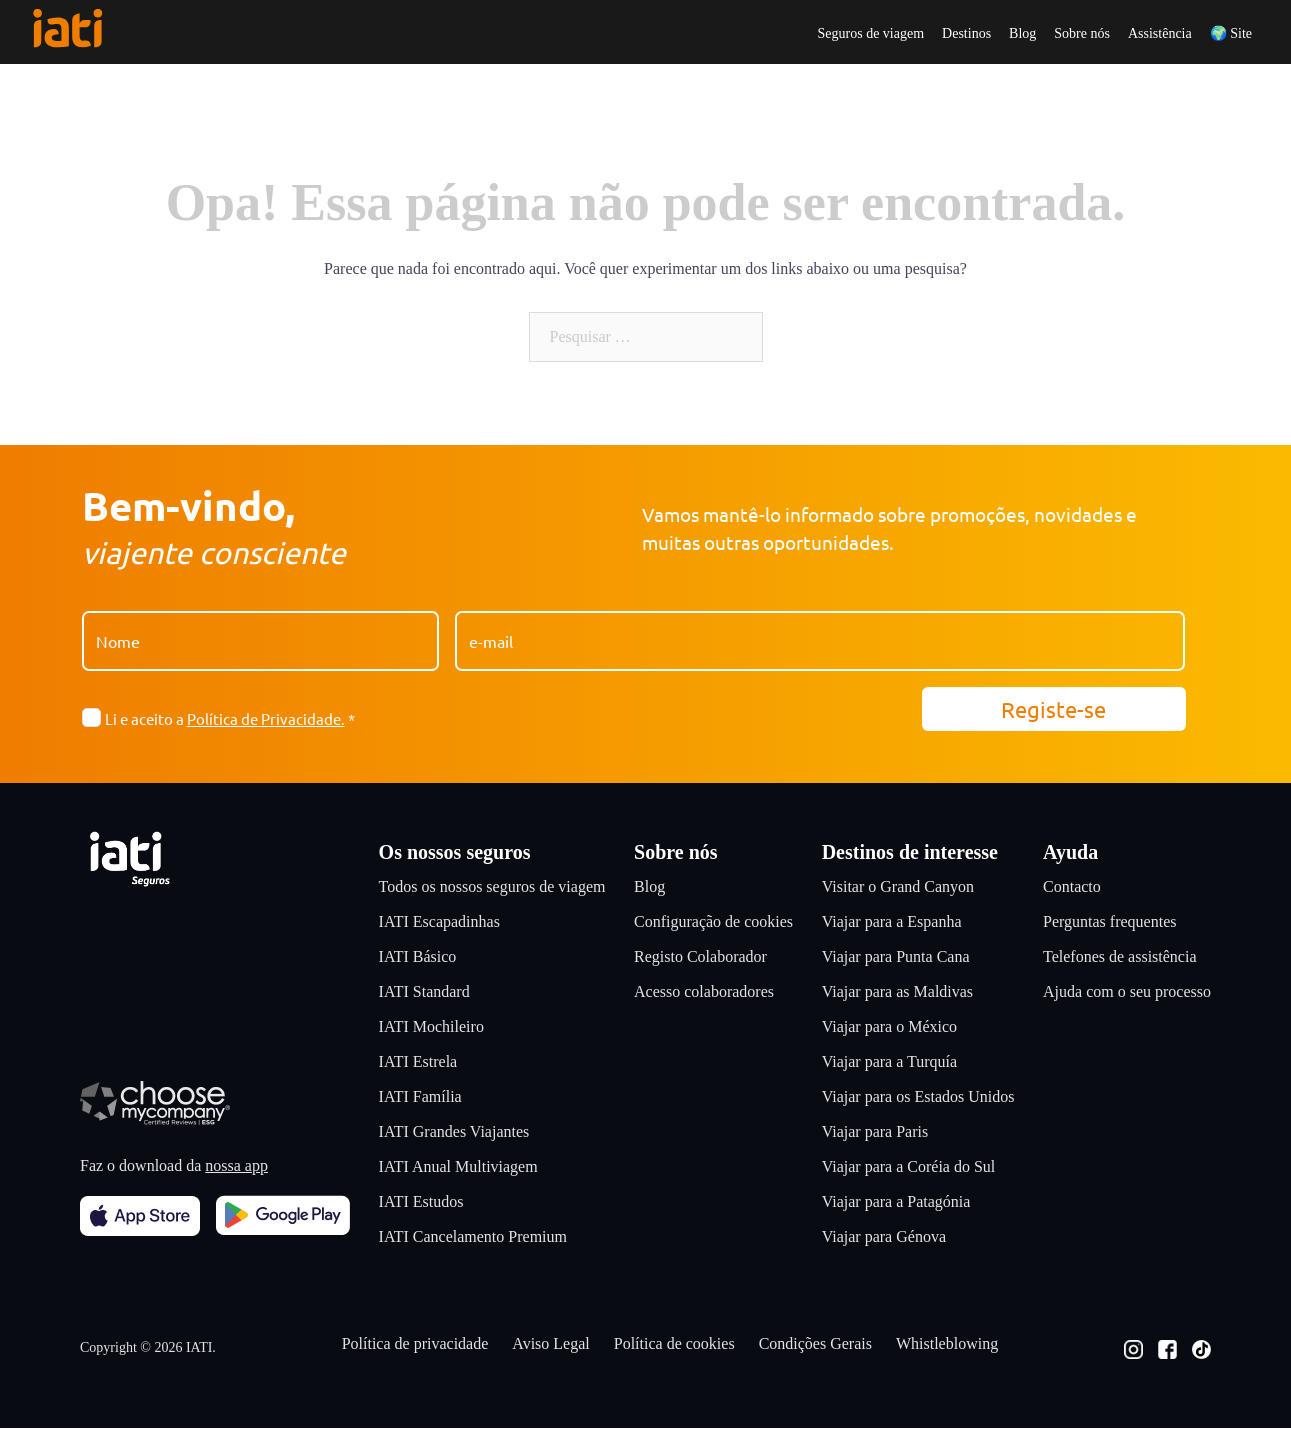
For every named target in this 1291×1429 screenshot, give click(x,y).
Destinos (966, 34)
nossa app (236, 1166)
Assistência (1160, 34)
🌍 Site (1231, 34)
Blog (1022, 34)
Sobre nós (1082, 34)
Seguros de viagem (871, 34)
